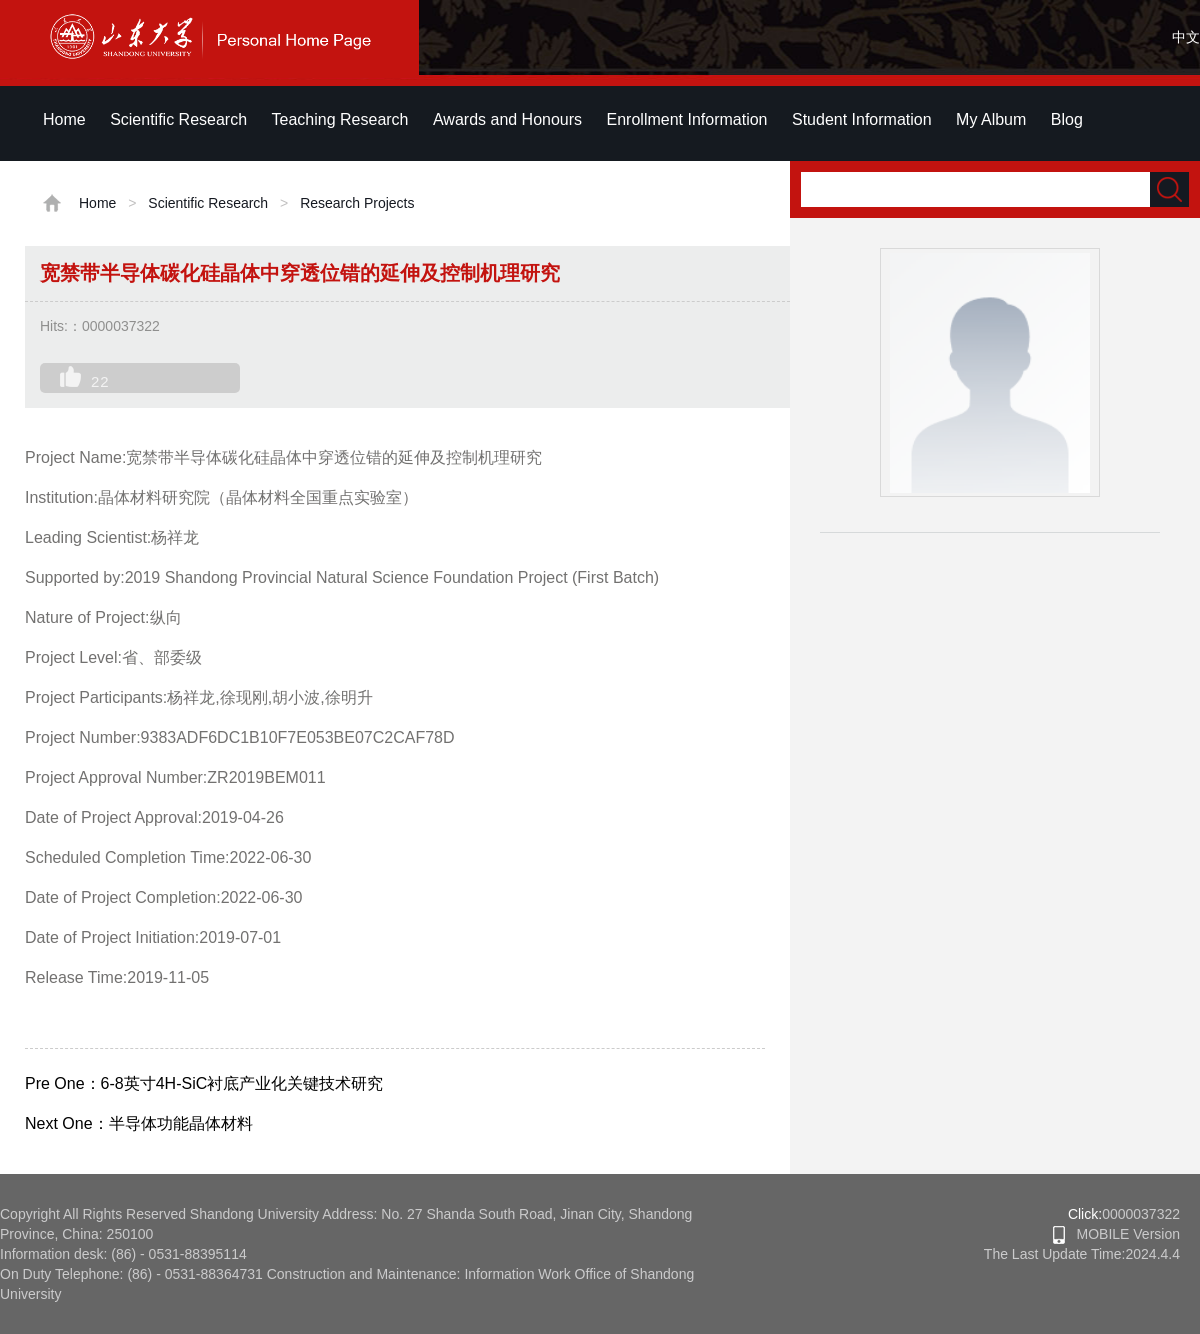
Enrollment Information (687, 119)
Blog (1067, 119)
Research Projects (357, 203)
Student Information (862, 119)
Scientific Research (178, 119)
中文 (1186, 37)
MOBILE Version (1116, 1234)
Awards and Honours (507, 119)
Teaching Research (340, 119)
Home (64, 119)
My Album (991, 119)
